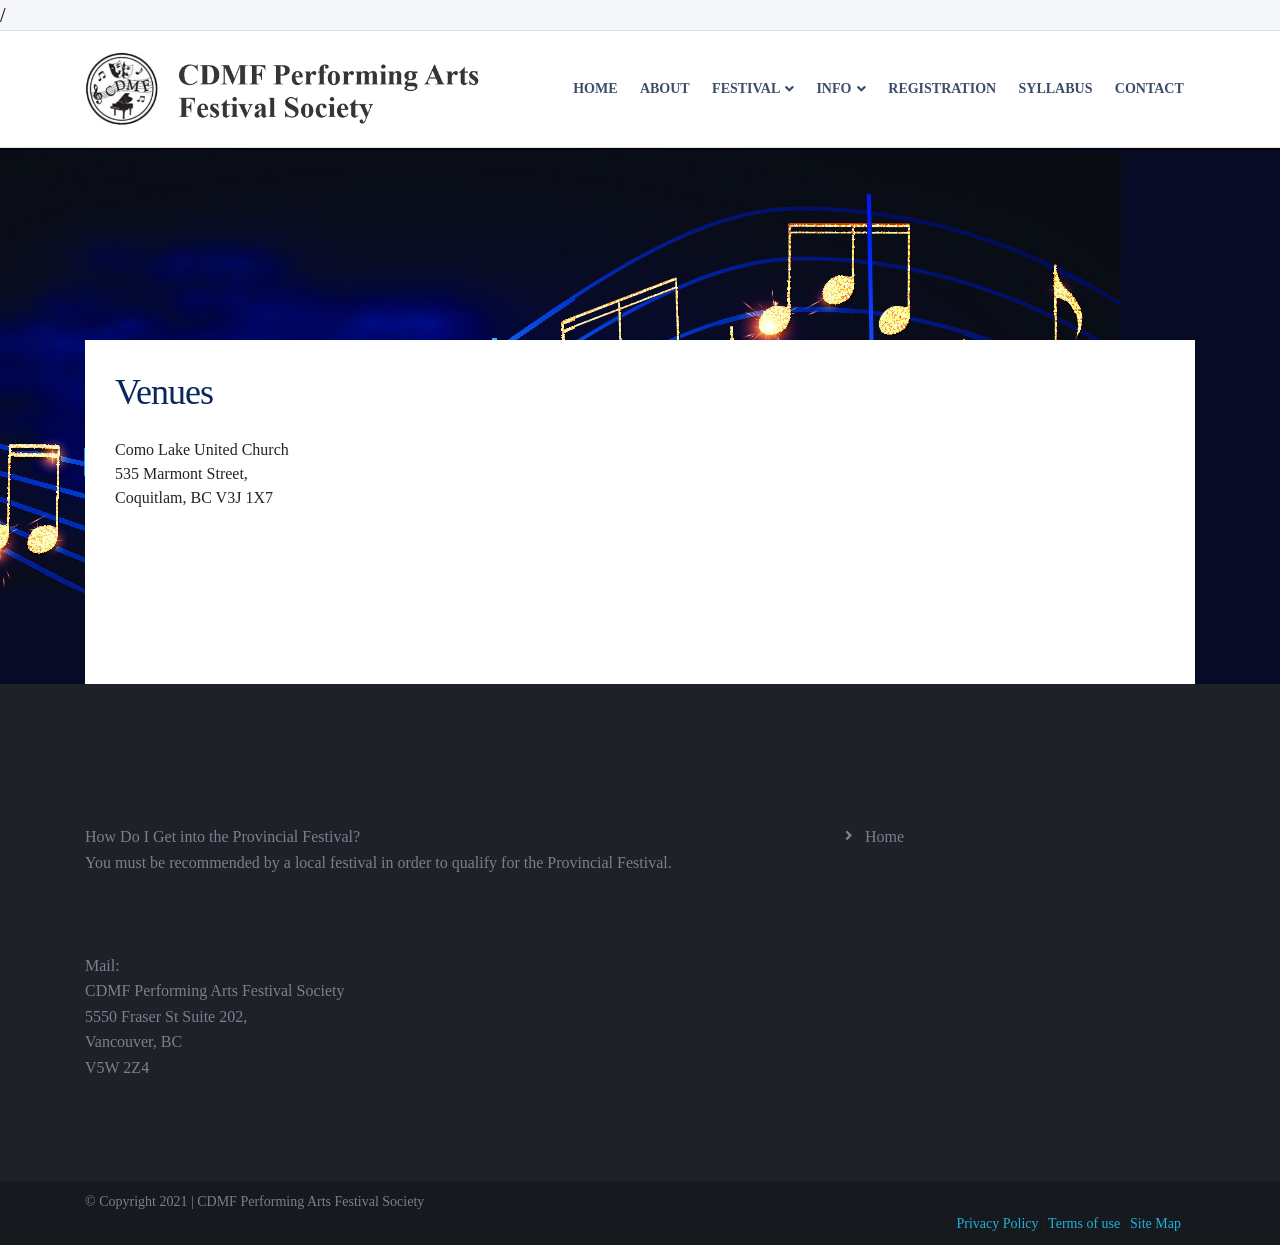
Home (595, 88)
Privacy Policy (998, 1223)
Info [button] (835, 88)
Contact (1149, 88)
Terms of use (1084, 1223)
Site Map (1155, 1223)
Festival (747, 88)
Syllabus (1056, 88)
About (665, 88)
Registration (942, 88)
